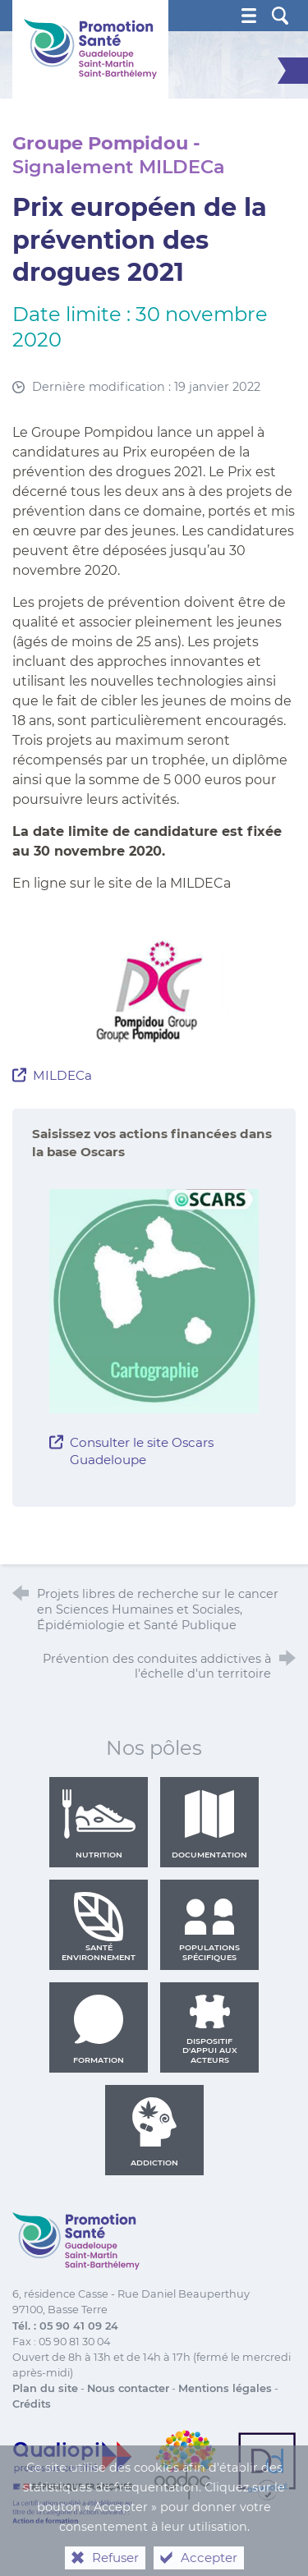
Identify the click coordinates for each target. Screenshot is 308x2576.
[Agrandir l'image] (154, 991)
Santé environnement (99, 1926)
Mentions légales (225, 2388)
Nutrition (98, 1823)
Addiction (154, 2131)
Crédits (31, 2404)
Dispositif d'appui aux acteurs (209, 2029)
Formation (98, 2029)
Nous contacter (128, 2388)
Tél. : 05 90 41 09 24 (65, 2326)
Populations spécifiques (209, 1926)
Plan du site (45, 2388)
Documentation (209, 1823)
